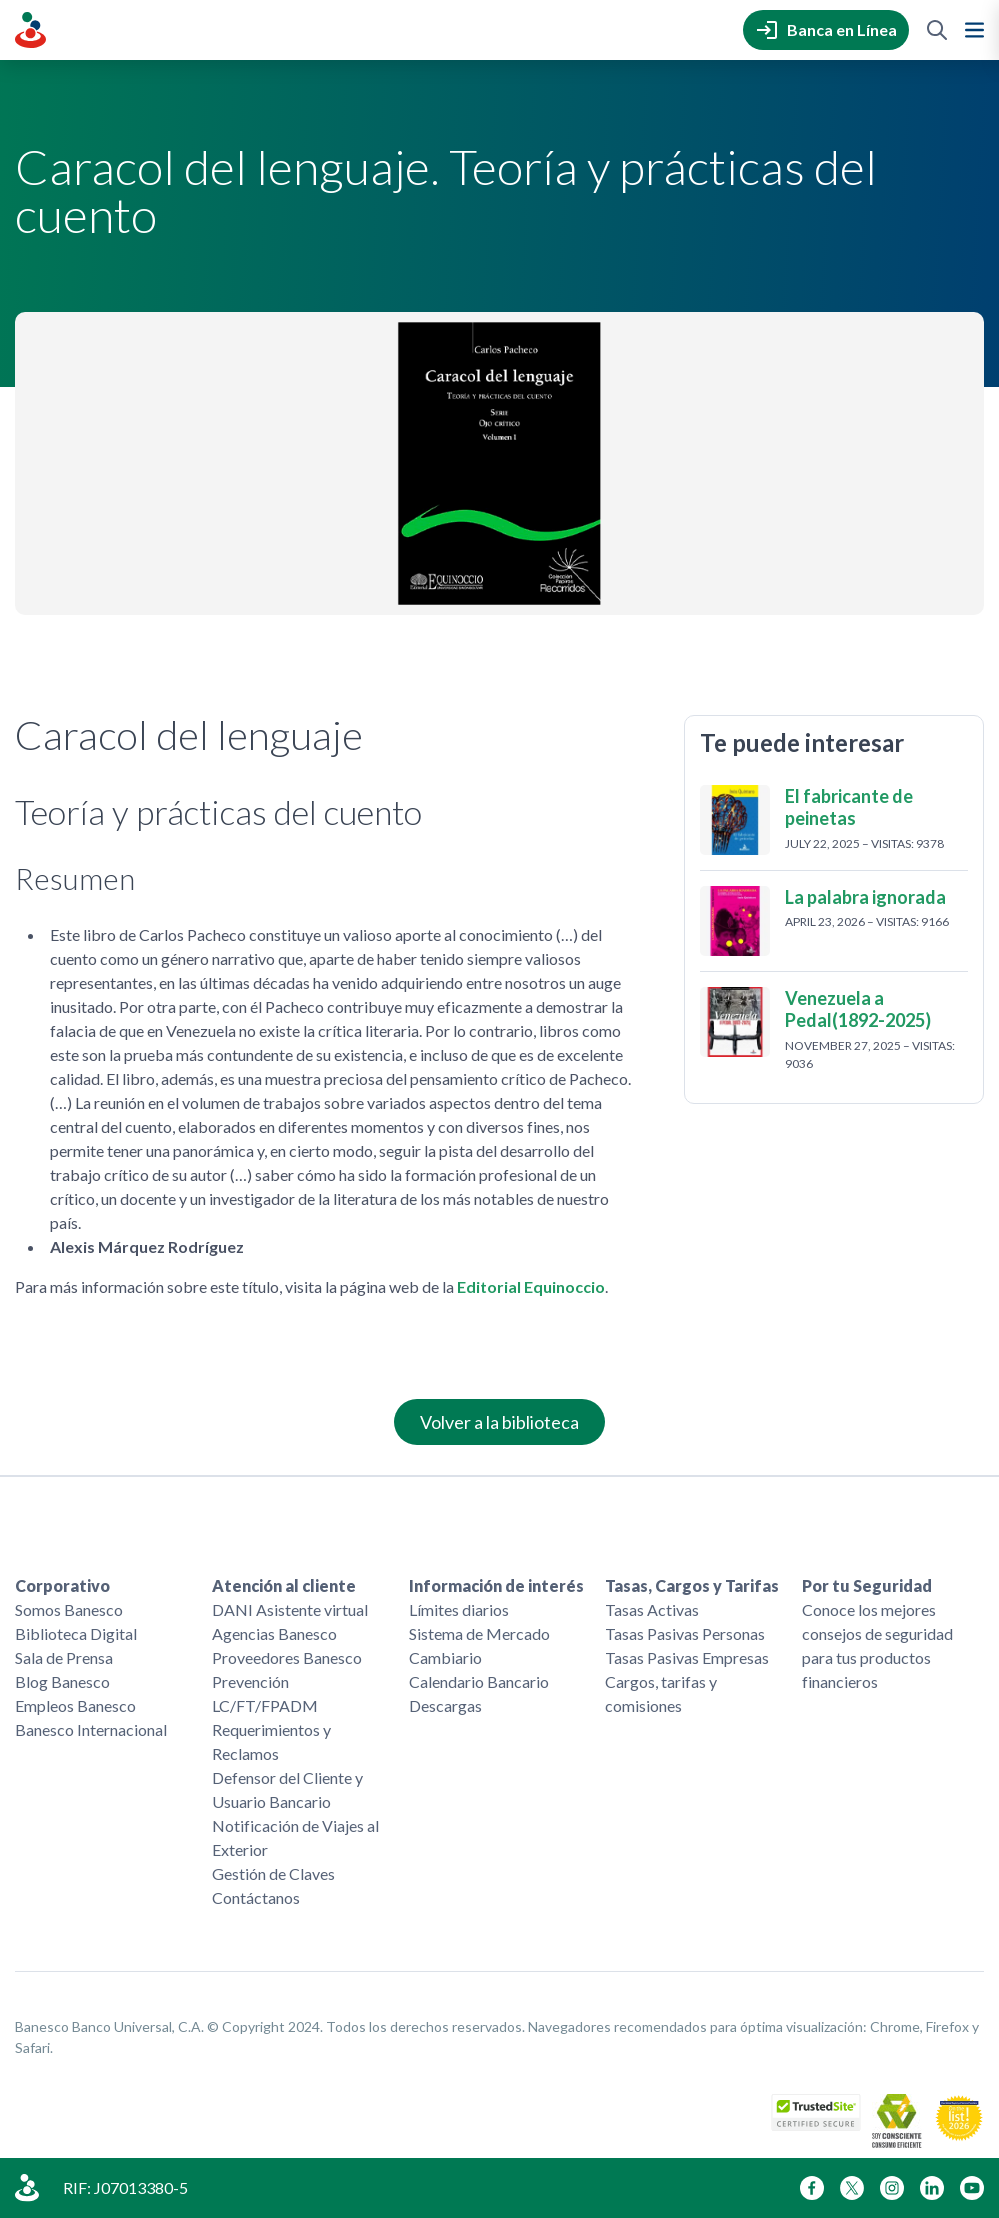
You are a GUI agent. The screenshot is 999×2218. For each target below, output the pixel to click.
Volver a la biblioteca (499, 1422)
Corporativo (62, 1585)
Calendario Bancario (479, 1681)
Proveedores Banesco (287, 1657)
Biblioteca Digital (76, 1633)
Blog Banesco (62, 1681)
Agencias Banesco (274, 1633)
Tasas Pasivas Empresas (687, 1657)
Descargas (445, 1705)
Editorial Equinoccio (531, 1286)
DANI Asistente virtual (290, 1609)
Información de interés (496, 1585)
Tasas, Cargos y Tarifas (692, 1585)
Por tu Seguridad (867, 1585)
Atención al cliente (284, 1585)
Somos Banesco (69, 1609)
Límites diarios (459, 1609)
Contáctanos (256, 1897)
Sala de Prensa (64, 1657)
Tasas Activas (652, 1609)
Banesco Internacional (91, 1729)
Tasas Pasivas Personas (685, 1633)
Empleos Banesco (75, 1705)
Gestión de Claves (273, 1873)
